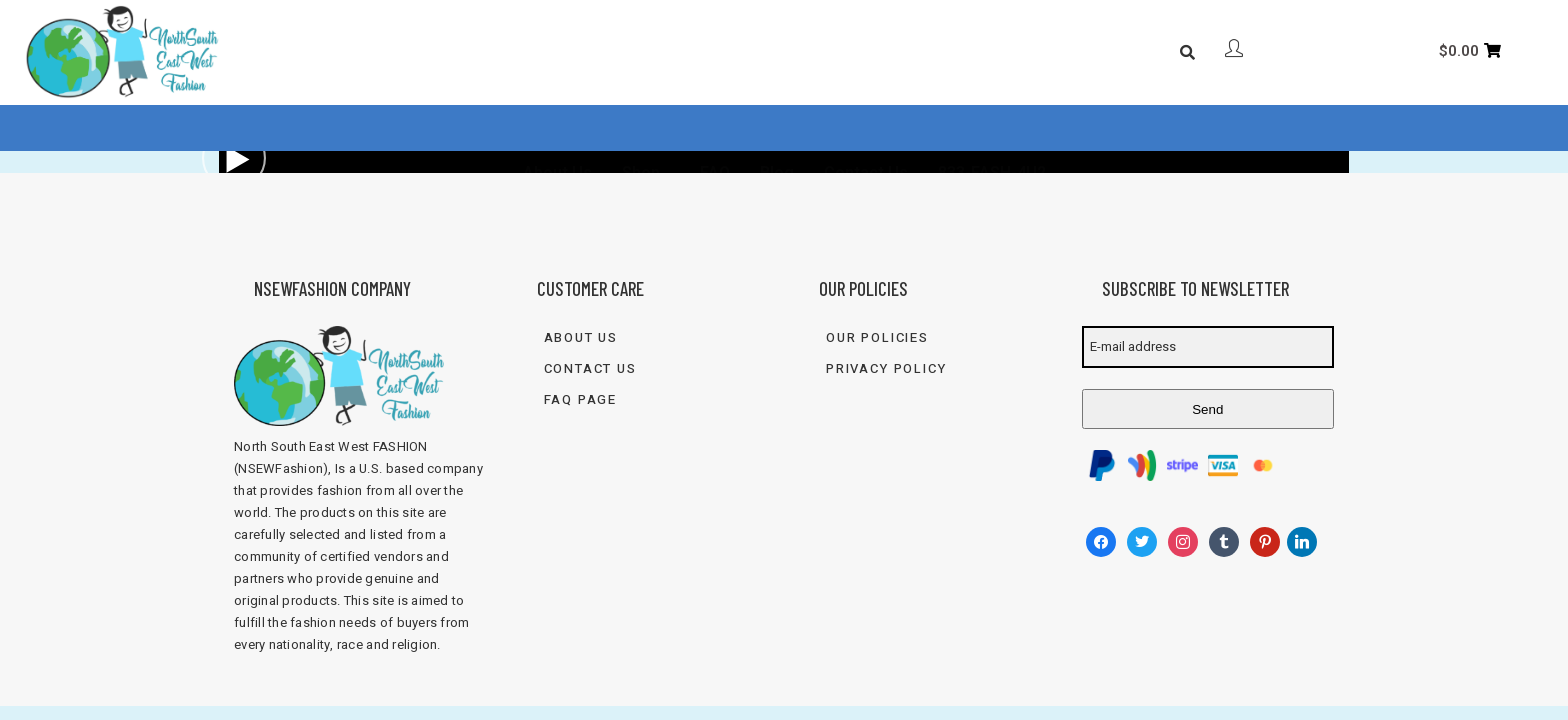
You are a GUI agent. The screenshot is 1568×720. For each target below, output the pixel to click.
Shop (641, 127)
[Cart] (1470, 51)
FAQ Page (581, 399)
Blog (777, 127)
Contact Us (866, 127)
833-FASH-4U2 (992, 127)
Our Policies (877, 337)
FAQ (715, 127)
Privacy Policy (886, 368)
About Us (557, 127)
